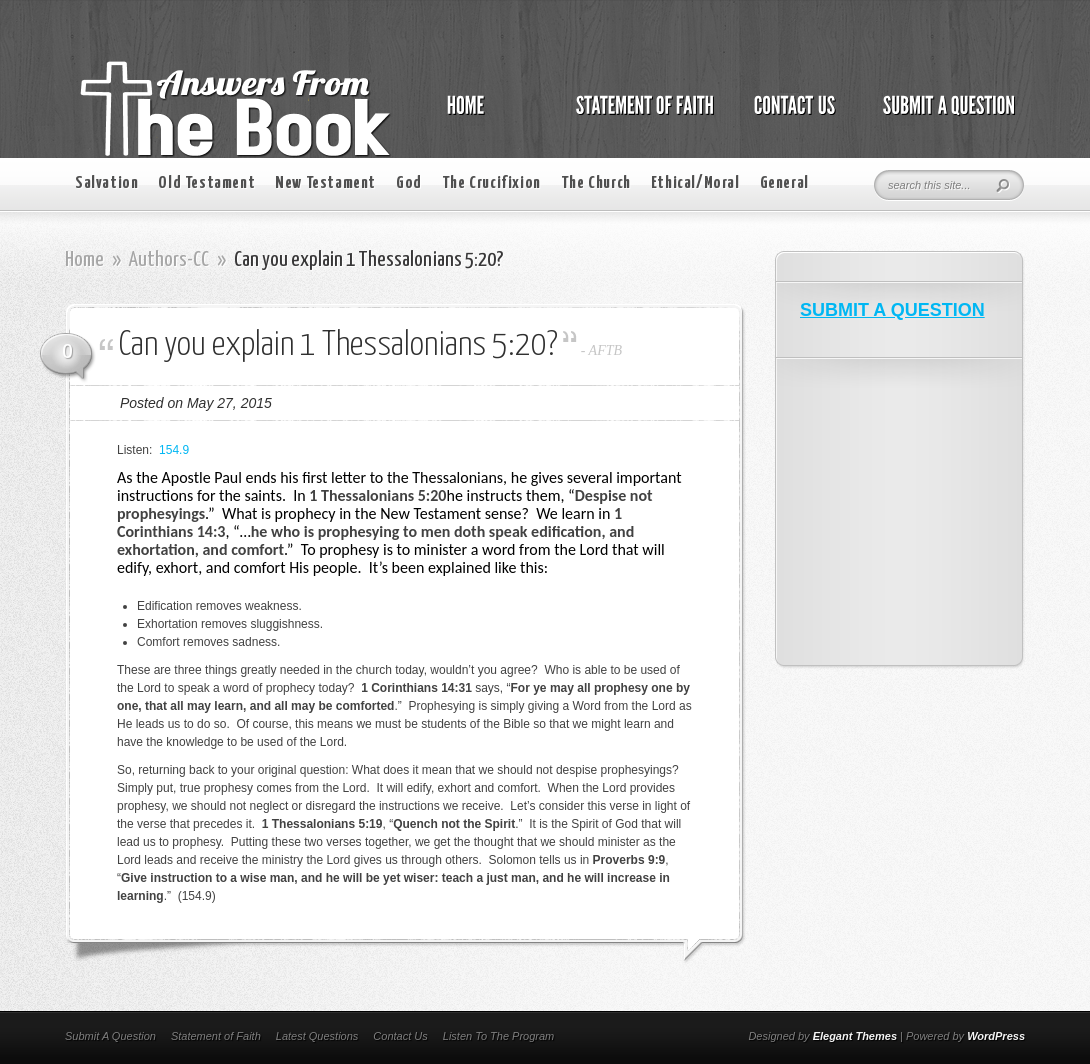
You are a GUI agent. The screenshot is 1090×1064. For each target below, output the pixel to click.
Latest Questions (317, 1036)
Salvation (106, 183)
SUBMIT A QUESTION (892, 310)
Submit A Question (110, 1036)
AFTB (605, 350)
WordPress (996, 1036)
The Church (596, 183)
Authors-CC (169, 260)
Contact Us (400, 1036)
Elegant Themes (855, 1036)
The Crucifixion (491, 183)
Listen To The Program (498, 1036)
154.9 (174, 450)
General (784, 183)
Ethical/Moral (695, 183)
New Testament (325, 183)
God (409, 183)
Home (84, 260)
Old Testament (206, 183)
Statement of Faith (216, 1036)
